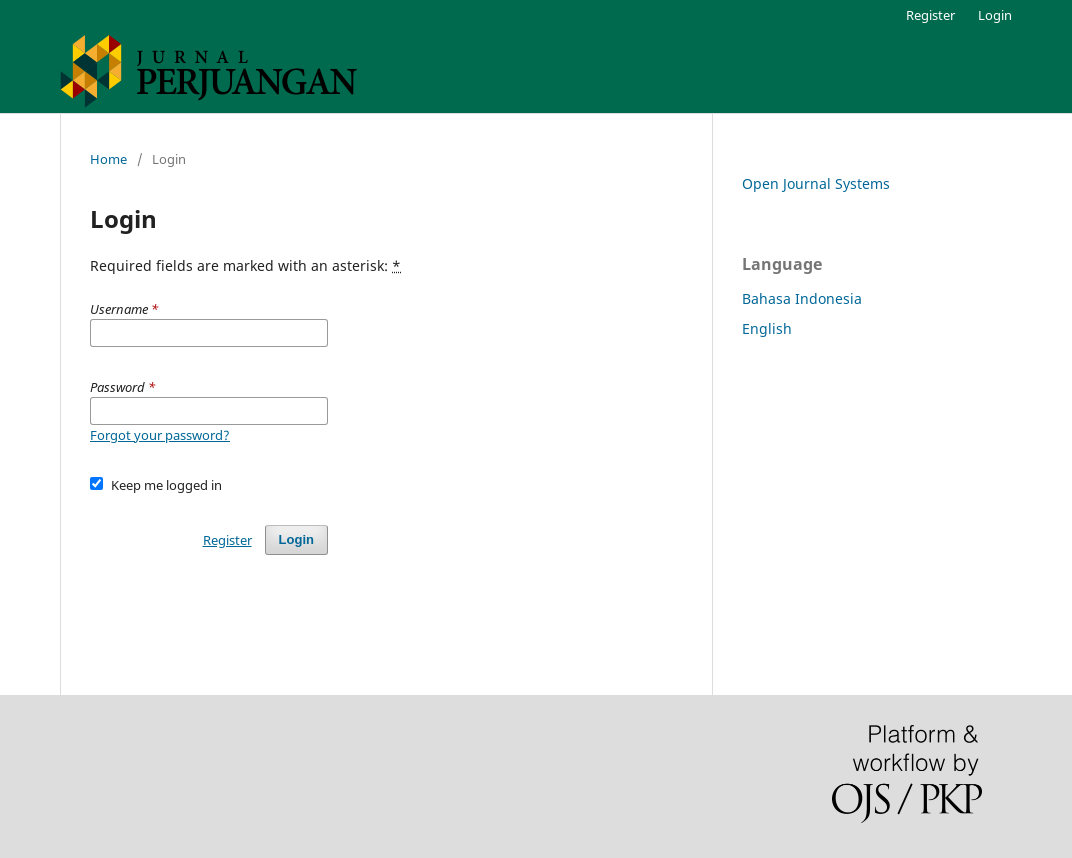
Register (930, 15)
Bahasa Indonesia (802, 298)
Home (108, 159)
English (767, 328)
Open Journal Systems (816, 183)
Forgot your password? (160, 435)
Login (995, 15)
